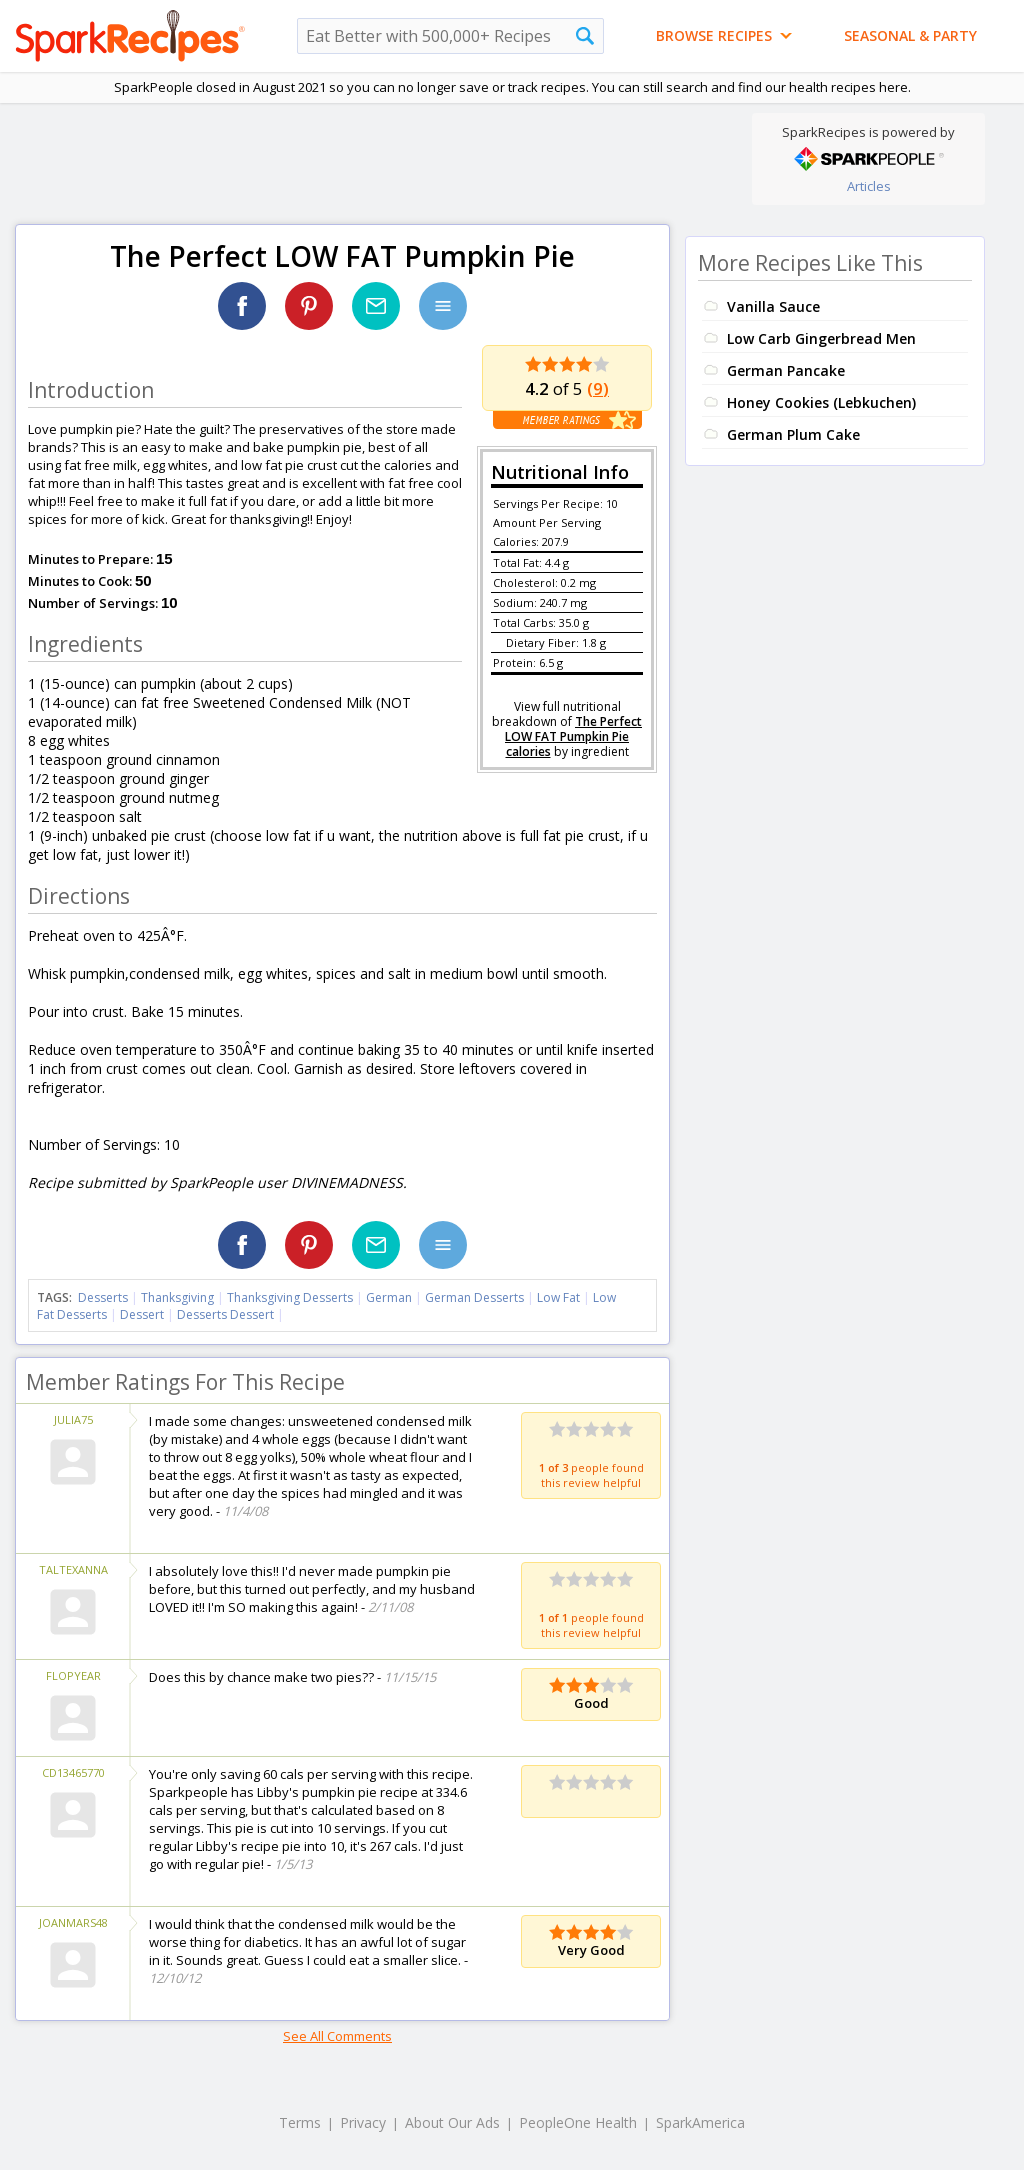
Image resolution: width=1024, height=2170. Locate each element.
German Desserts (474, 1297)
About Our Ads (452, 2122)
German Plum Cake (793, 434)
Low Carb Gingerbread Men (821, 338)
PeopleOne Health (578, 2122)
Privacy (363, 2122)
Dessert (142, 1314)
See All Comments (337, 2036)
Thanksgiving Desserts (290, 1297)
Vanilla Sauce (773, 306)
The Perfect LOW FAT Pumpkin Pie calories (573, 736)
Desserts (103, 1297)
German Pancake (786, 370)
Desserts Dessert (225, 1314)
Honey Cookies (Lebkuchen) (821, 402)
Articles (869, 186)
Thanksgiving (177, 1297)
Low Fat (558, 1297)
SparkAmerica (700, 2122)
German (389, 1297)
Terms (300, 2122)
